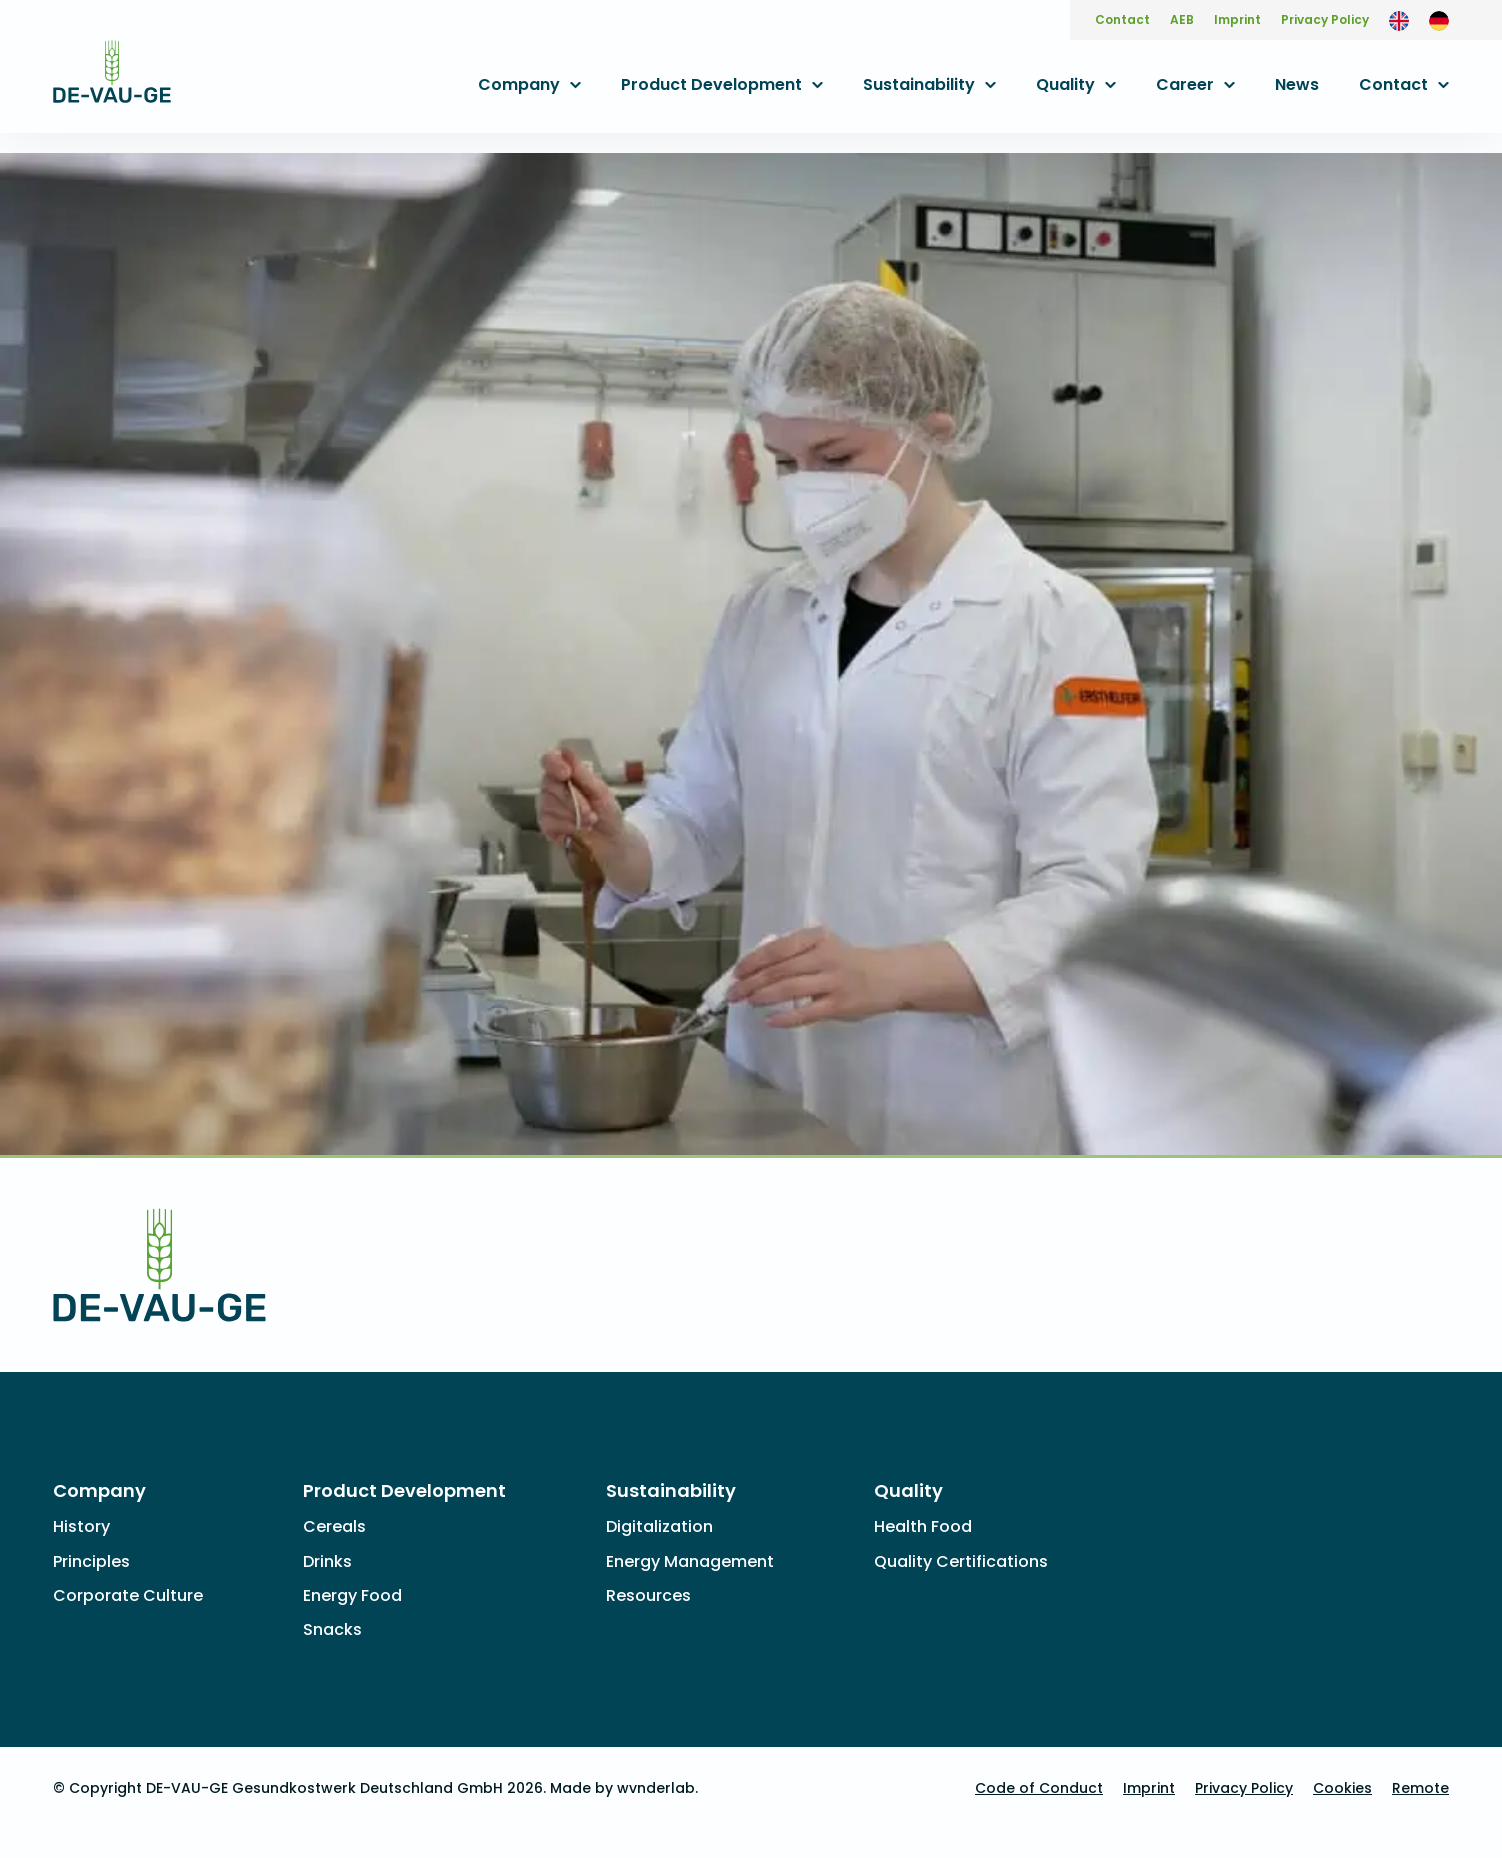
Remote (1420, 1788)
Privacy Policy (1325, 19)
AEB (1182, 19)
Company (519, 84)
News (1297, 84)
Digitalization (659, 1526)
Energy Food (352, 1595)
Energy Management (690, 1561)
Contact (1122, 19)
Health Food (923, 1526)
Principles (91, 1561)
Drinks (327, 1561)
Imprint (1237, 19)
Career (1185, 84)
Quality (1065, 84)
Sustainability (919, 84)
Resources (648, 1595)
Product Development (711, 84)
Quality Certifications (961, 1561)
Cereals (334, 1526)
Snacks (332, 1629)
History (81, 1526)
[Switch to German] (1439, 20)
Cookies (1342, 1788)
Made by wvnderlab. (624, 1788)
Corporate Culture (128, 1595)
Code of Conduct (1039, 1788)
